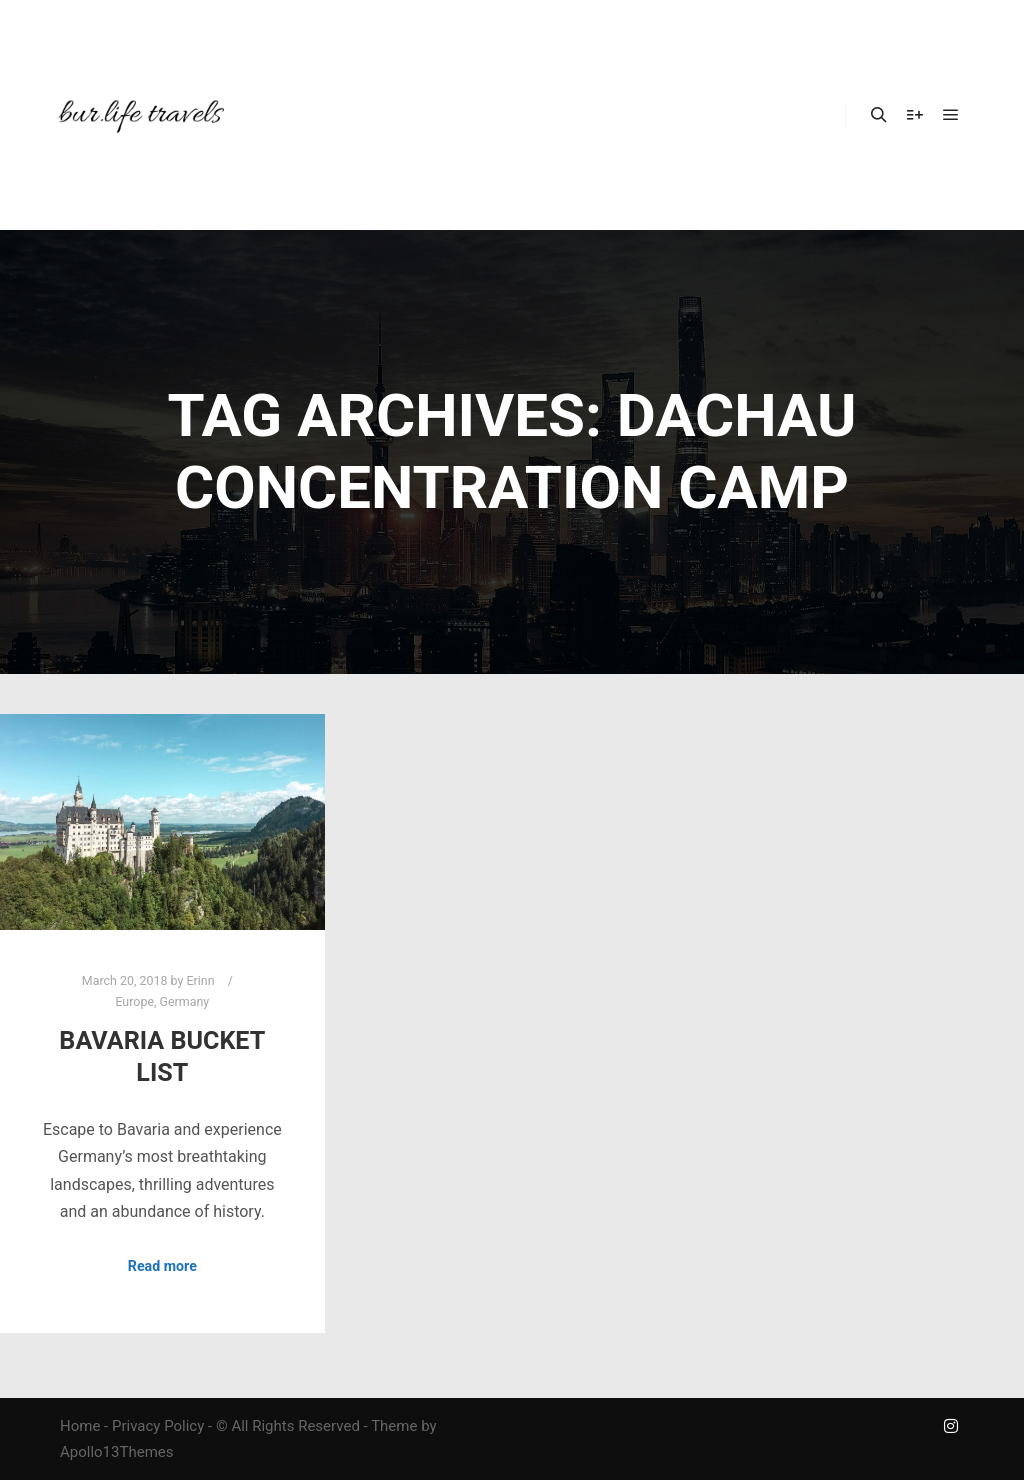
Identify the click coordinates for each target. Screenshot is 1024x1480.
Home (80, 1426)
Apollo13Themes (117, 1452)
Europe (134, 1001)
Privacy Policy (158, 1426)
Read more (162, 1266)
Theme (394, 1426)
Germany (185, 1001)
